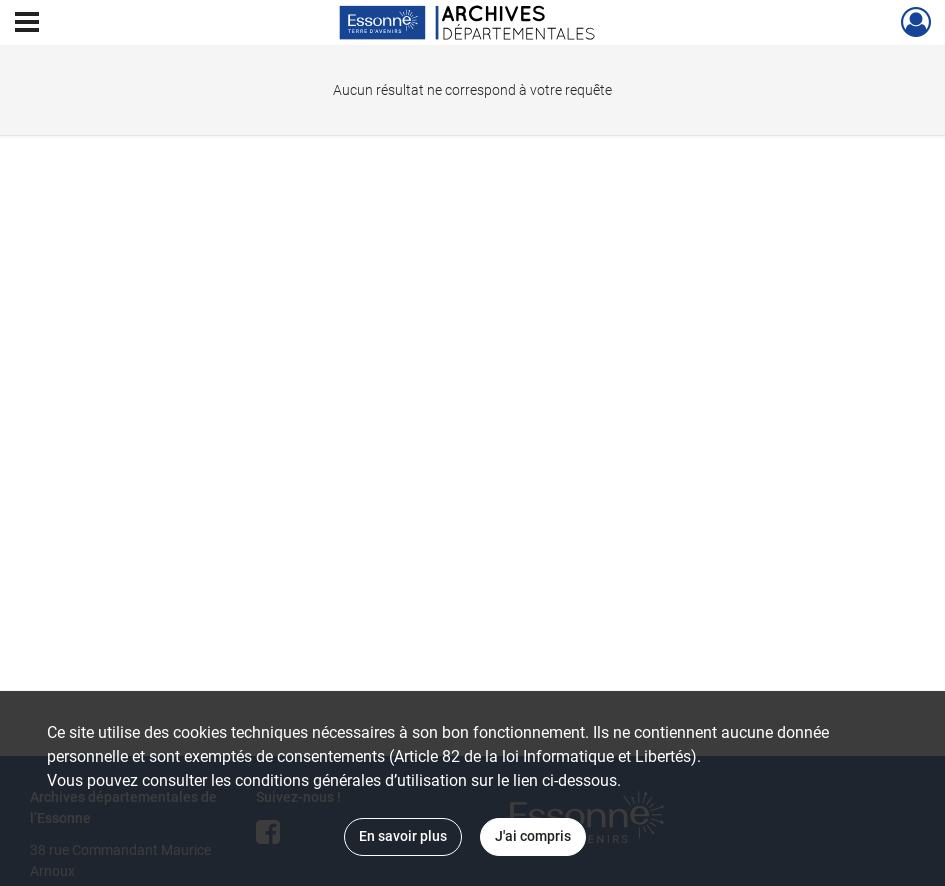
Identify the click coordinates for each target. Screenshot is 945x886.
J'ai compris (533, 836)
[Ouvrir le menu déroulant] (27, 24)
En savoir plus (403, 836)
